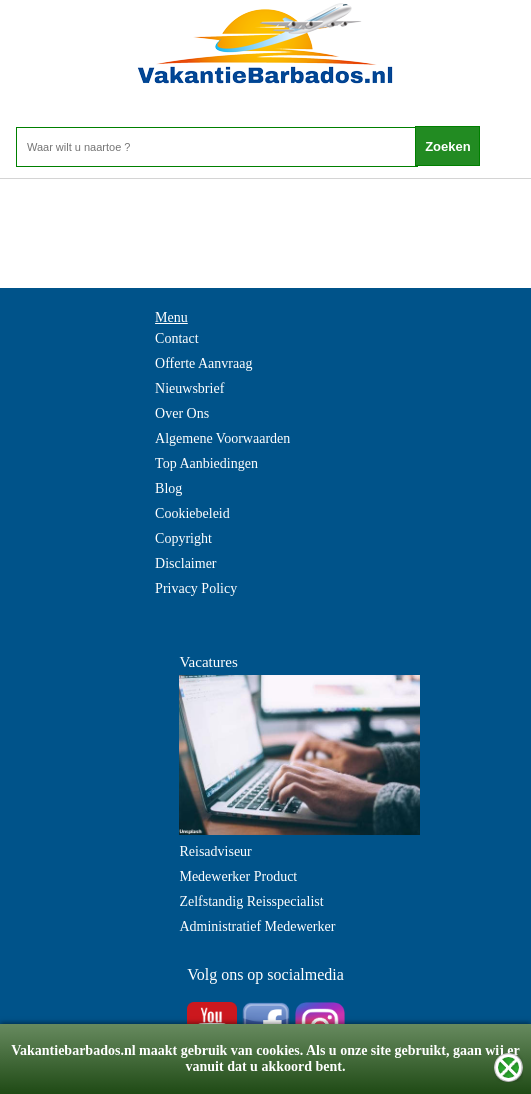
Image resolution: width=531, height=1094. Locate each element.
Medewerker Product (238, 876)
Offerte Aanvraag (203, 363)
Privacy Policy (196, 588)
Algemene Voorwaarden (222, 438)
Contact (177, 338)
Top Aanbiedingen (206, 463)
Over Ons (182, 413)
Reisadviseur (215, 851)
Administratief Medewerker (257, 926)
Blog (168, 488)
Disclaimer (185, 563)
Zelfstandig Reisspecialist (251, 901)
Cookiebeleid (192, 513)
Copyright (183, 538)
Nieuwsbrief (189, 388)
